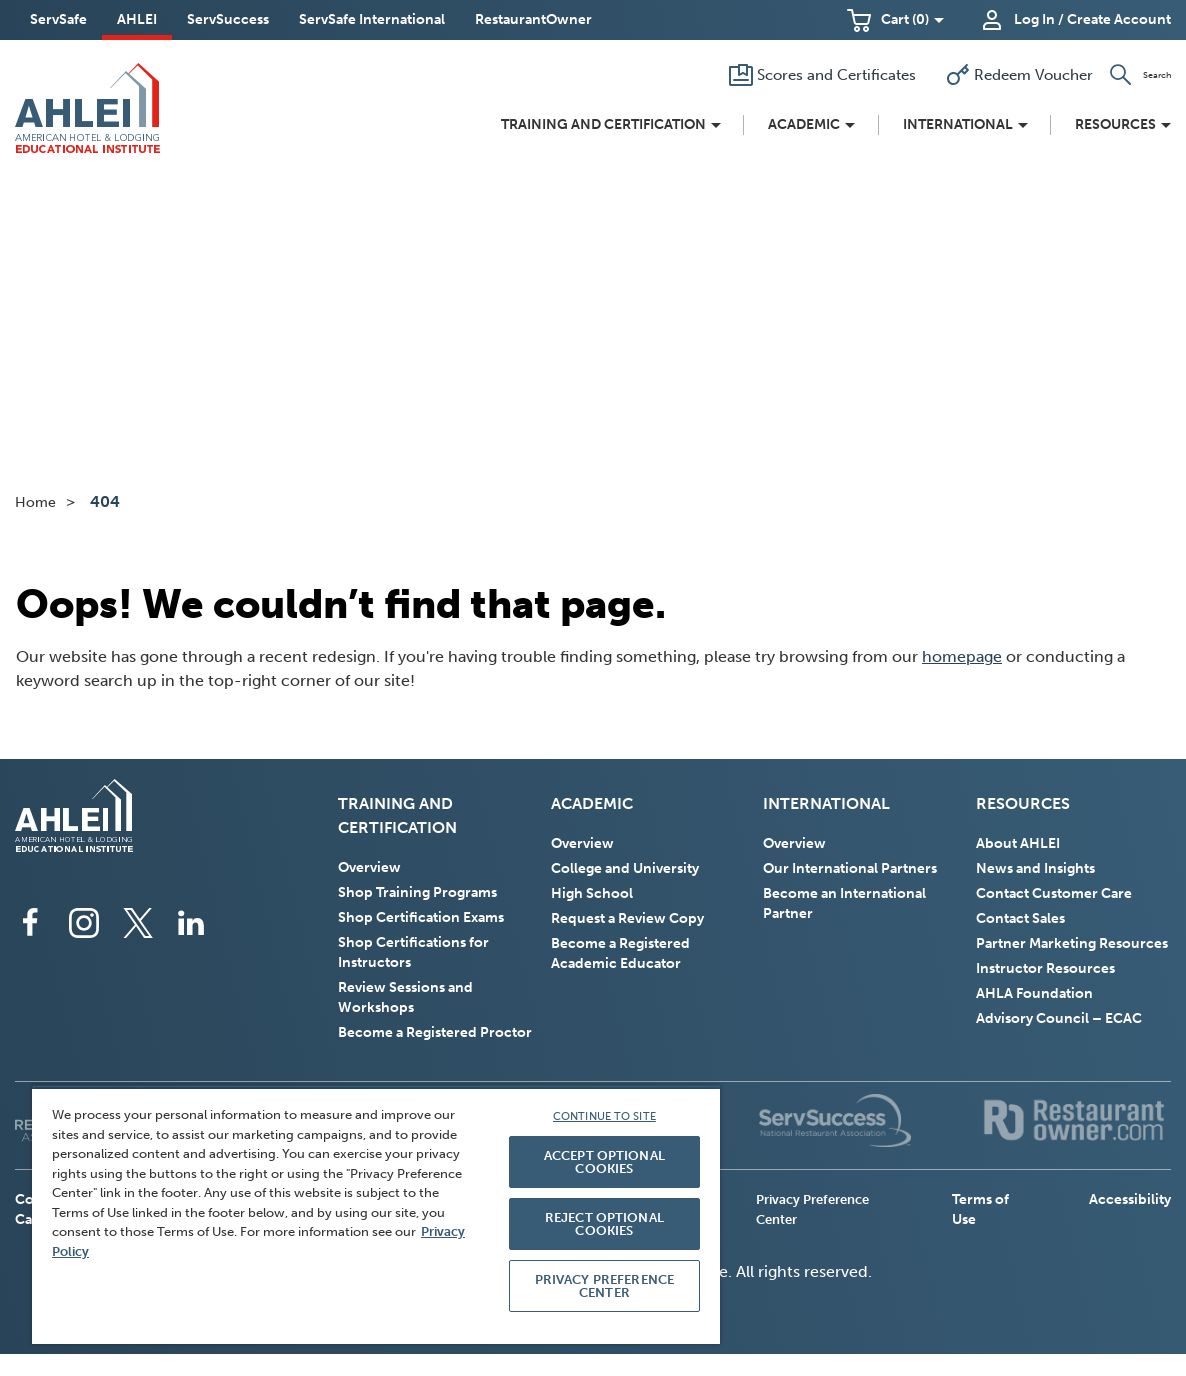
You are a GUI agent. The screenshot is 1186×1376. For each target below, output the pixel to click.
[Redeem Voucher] (999, 75)
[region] (376, 1214)
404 (105, 501)
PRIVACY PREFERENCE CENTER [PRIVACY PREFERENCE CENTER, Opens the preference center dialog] (604, 1286)
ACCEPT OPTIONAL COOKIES (604, 1162)
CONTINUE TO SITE (604, 1116)
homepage (962, 656)
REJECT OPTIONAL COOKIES (604, 1224)
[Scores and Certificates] (809, 75)
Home (35, 502)
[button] (895, 20)
